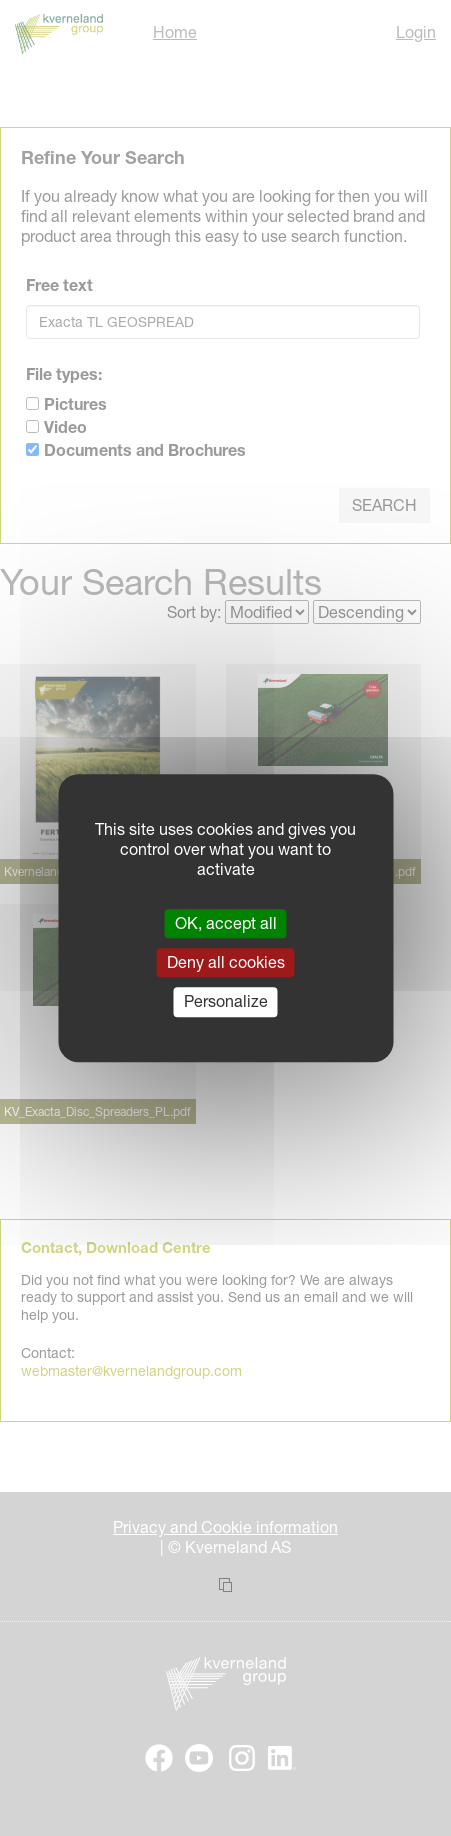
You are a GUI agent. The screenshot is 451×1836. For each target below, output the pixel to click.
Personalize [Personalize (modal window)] (226, 1002)
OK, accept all (226, 923)
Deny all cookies (226, 962)
